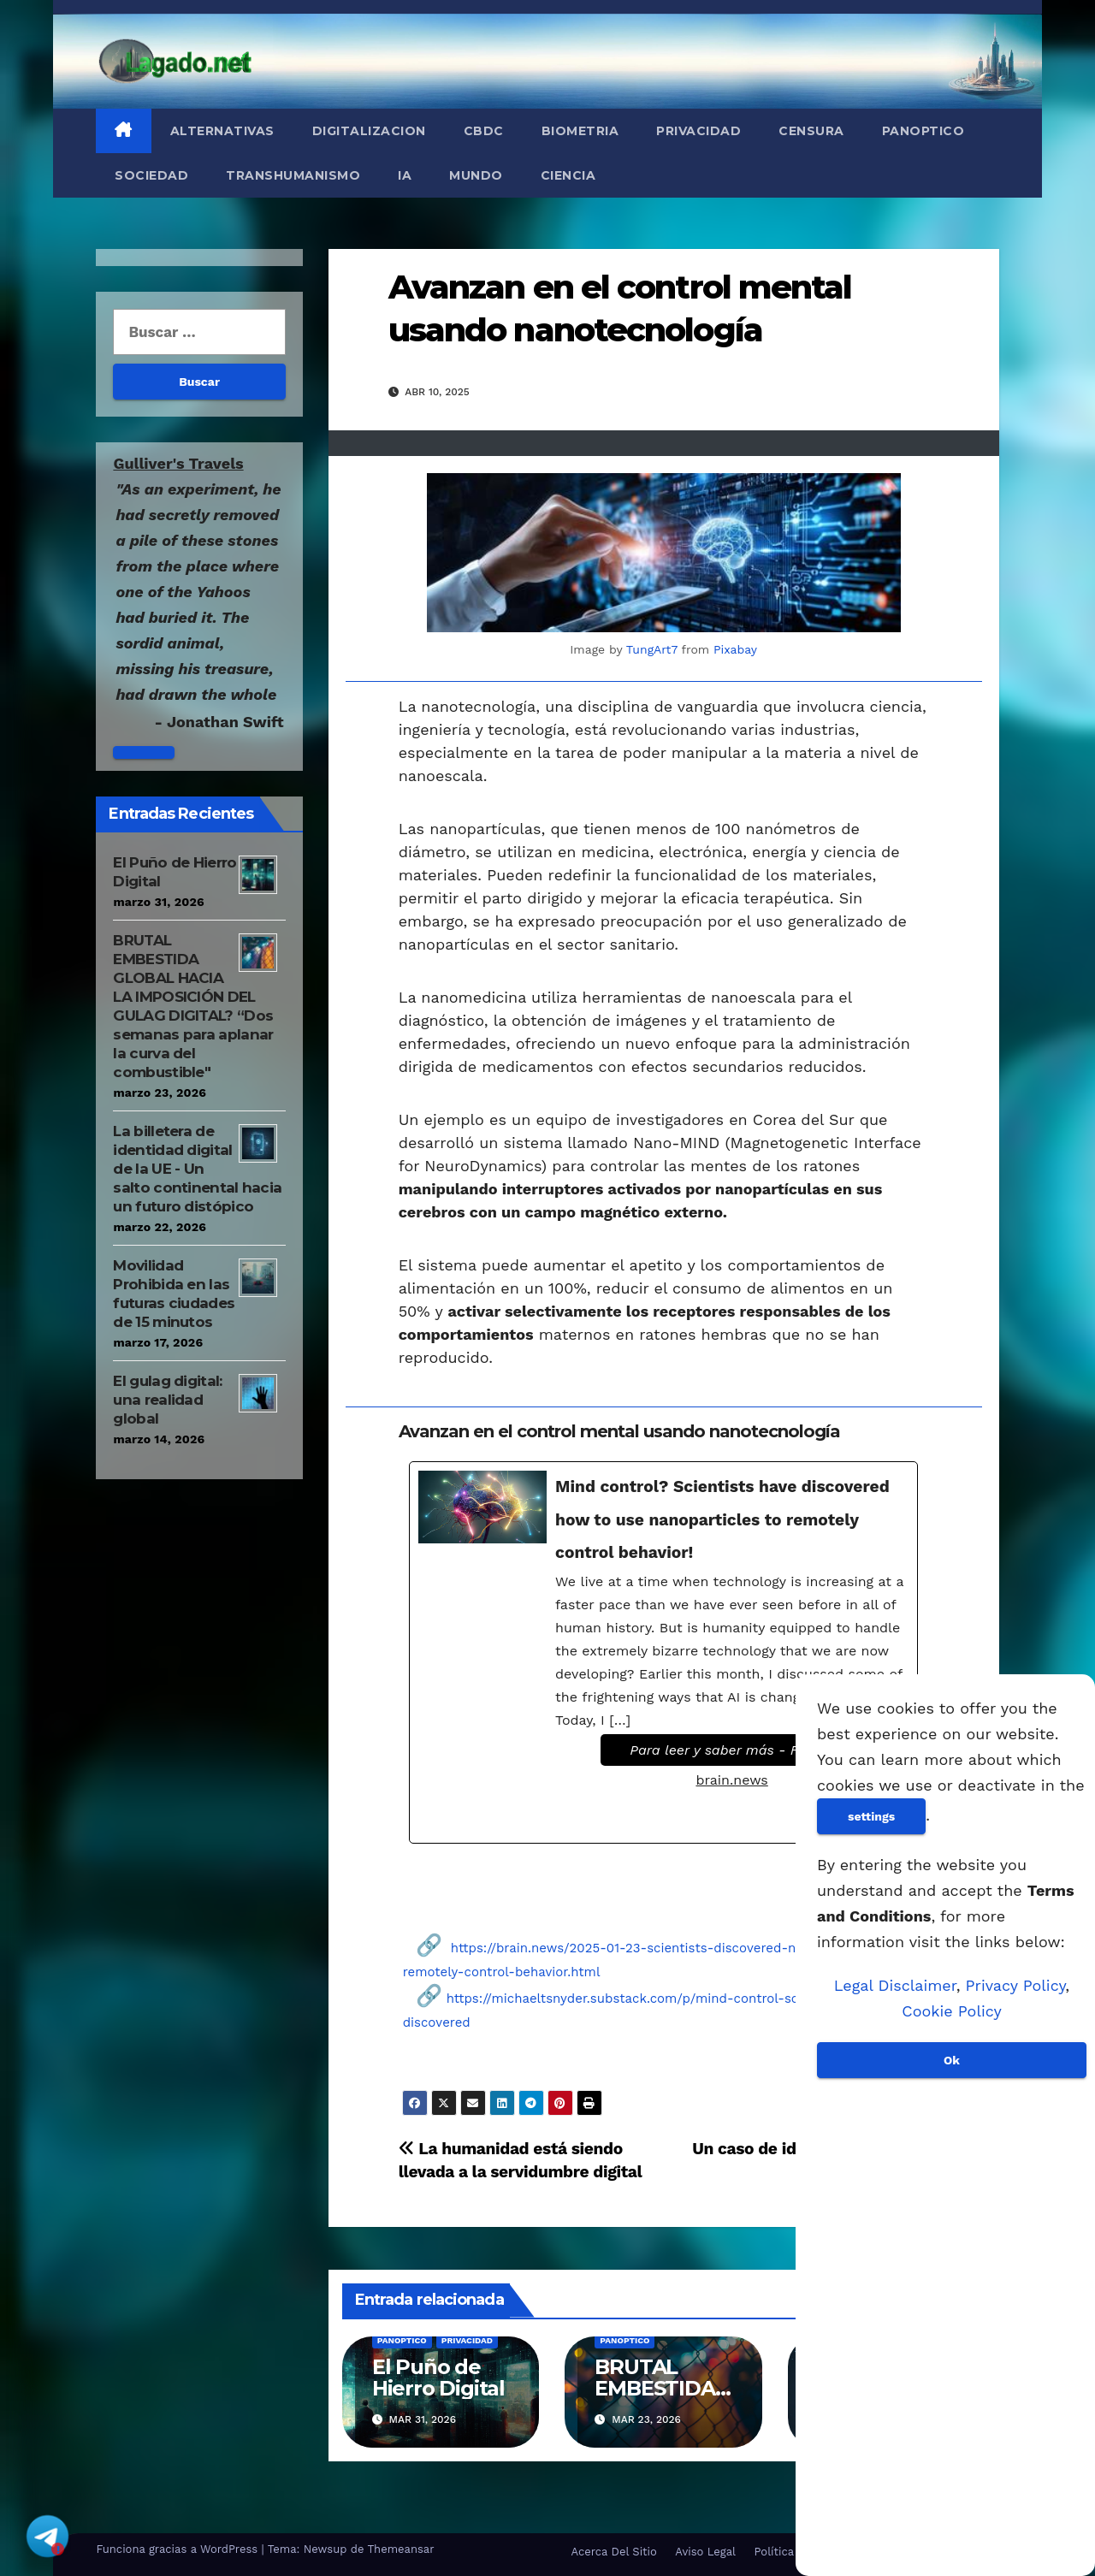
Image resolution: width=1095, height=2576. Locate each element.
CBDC (484, 131)
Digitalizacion (369, 131)
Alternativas (222, 131)
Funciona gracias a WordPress (178, 2549)
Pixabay (735, 649)
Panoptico (923, 131)
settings (871, 1816)
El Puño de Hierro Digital (438, 2377)
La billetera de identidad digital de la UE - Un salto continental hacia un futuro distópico (197, 1168)
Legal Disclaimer (895, 1985)
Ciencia (568, 175)
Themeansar (401, 2549)
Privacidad (698, 131)
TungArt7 (652, 649)
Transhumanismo (293, 175)
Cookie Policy (951, 2011)
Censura (811, 131)
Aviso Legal (705, 2551)
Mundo (476, 175)
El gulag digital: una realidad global (167, 1399)
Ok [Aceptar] (952, 2060)
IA (404, 175)
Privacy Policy (1016, 1985)
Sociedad (151, 175)
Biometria (580, 131)
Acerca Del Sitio (613, 2551)
